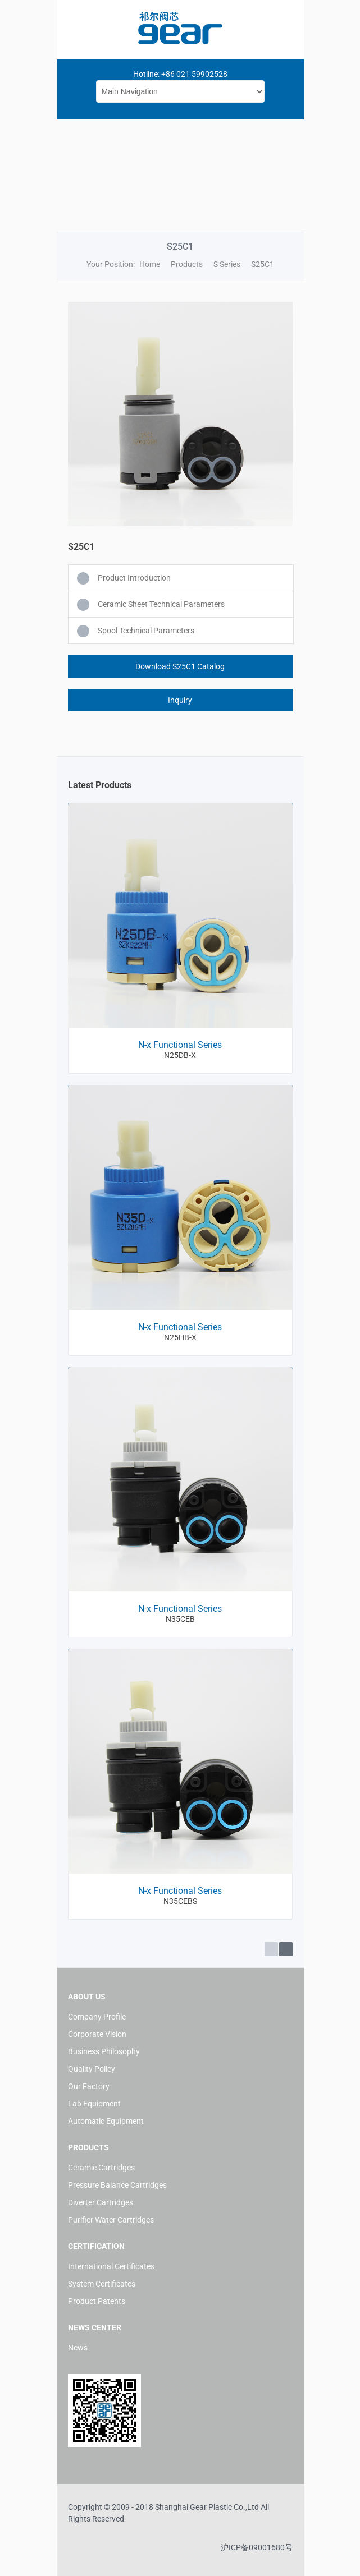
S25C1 (262, 264)
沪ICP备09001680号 (257, 2547)
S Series (226, 264)
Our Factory (89, 2086)
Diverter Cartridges (100, 2202)
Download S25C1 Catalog (180, 666)
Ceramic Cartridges (101, 2167)
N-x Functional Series (180, 1044)
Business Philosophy (104, 2051)
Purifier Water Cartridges (111, 2219)
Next (286, 1949)
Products (187, 264)
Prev (271, 1949)
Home (149, 264)
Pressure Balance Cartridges (117, 2185)
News (78, 2347)
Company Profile (97, 2016)
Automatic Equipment (106, 2121)
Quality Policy (91, 2068)
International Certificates (111, 2266)
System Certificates (101, 2283)
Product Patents (96, 2301)
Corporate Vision (97, 2034)
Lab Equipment (94, 2103)
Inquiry (180, 700)
